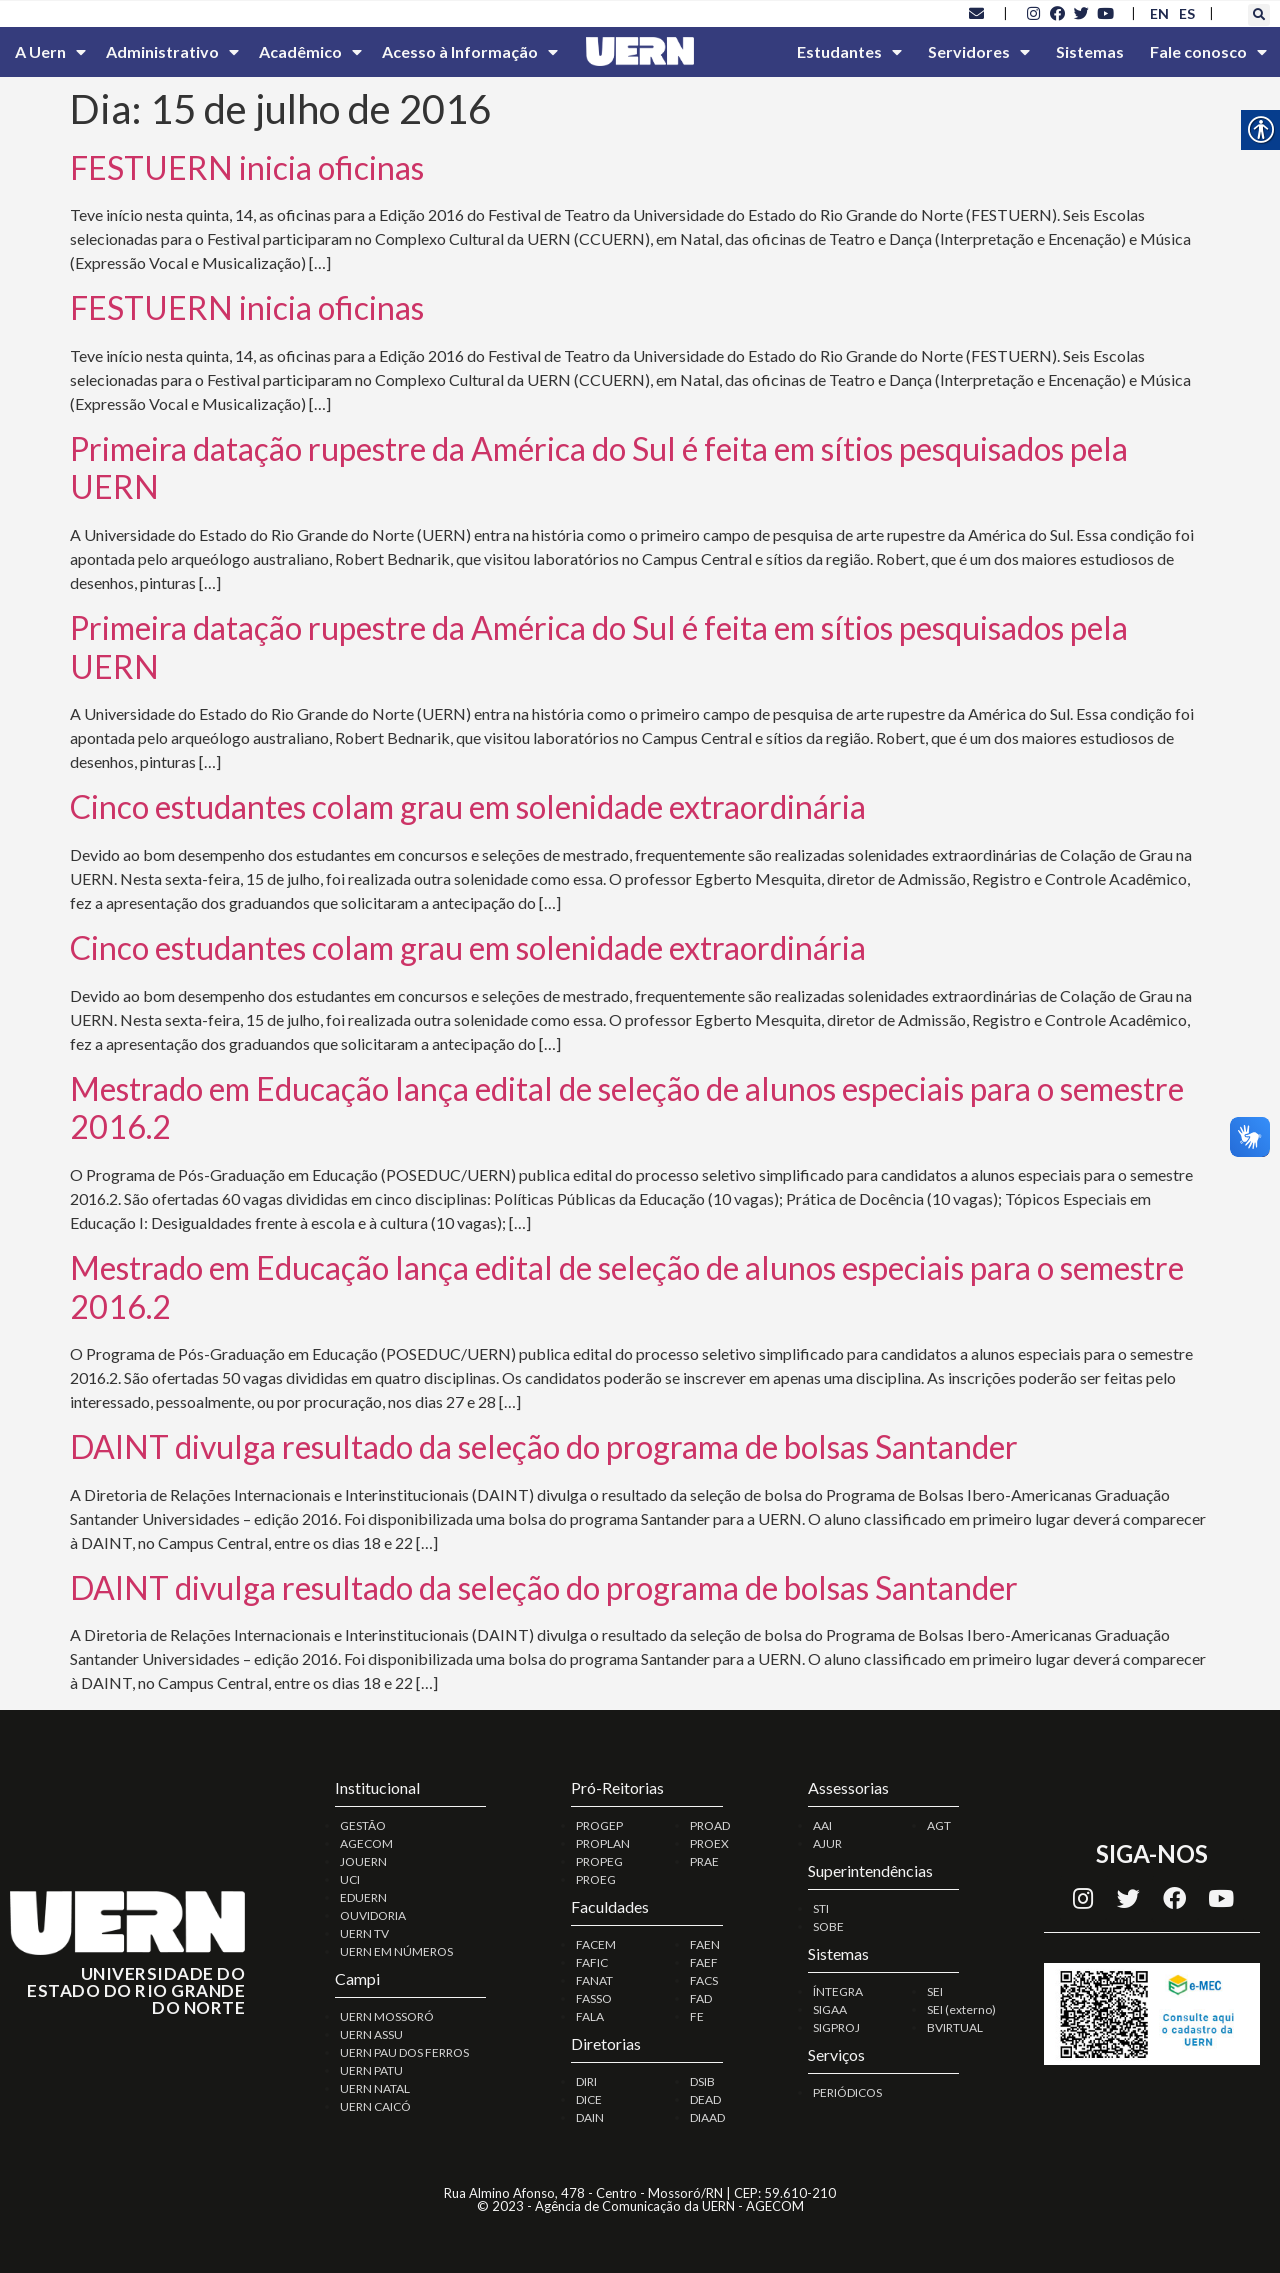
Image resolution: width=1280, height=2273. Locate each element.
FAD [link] (701, 1998)
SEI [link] (935, 1991)
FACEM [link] (596, 1944)
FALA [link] (590, 2016)
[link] (977, 13)
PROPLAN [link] (603, 1843)
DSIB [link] (702, 2081)
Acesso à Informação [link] (470, 52)
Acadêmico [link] (310, 52)
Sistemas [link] (1090, 51)
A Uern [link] (50, 52)
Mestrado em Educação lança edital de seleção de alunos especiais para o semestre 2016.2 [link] (627, 1107)
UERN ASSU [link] (371, 2034)
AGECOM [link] (366, 1843)
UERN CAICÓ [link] (375, 2106)
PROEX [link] (709, 1843)
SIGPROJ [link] (836, 2027)
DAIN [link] (590, 2117)
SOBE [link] (828, 1926)
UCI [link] (350, 1879)
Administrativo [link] (172, 52)
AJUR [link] (827, 1843)
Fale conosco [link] (1208, 52)
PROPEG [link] (599, 1861)
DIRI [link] (586, 2081)
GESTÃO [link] (363, 1825)
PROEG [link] (596, 1879)
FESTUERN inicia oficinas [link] (247, 167)
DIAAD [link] (707, 2117)
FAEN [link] (705, 1944)
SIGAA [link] (830, 2009)
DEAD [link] (705, 2099)
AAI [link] (822, 1825)
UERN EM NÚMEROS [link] (396, 1951)
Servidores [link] (979, 52)
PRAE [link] (704, 1861)
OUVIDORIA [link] (373, 1915)
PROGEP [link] (599, 1825)
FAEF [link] (704, 1962)
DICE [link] (589, 2099)
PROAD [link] (710, 1825)
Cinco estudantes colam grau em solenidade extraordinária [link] (468, 806)
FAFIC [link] (592, 1962)
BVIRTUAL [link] (955, 2027)
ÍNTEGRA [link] (838, 1991)
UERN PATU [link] (371, 2070)
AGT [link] (939, 1825)
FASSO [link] (594, 1998)
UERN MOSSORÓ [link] (387, 2016)
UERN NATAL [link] (375, 2088)
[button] (1259, 15)
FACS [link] (704, 1980)
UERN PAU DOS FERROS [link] (404, 2052)
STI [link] (821, 1908)
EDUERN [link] (363, 1897)
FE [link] (697, 2016)
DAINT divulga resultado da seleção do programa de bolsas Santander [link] (544, 1446)
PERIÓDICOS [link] (847, 2092)
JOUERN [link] (363, 1861)
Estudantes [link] (849, 52)
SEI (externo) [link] (961, 2009)
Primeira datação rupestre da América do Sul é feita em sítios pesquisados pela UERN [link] (599, 467)
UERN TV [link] (364, 1933)
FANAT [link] (594, 1980)
